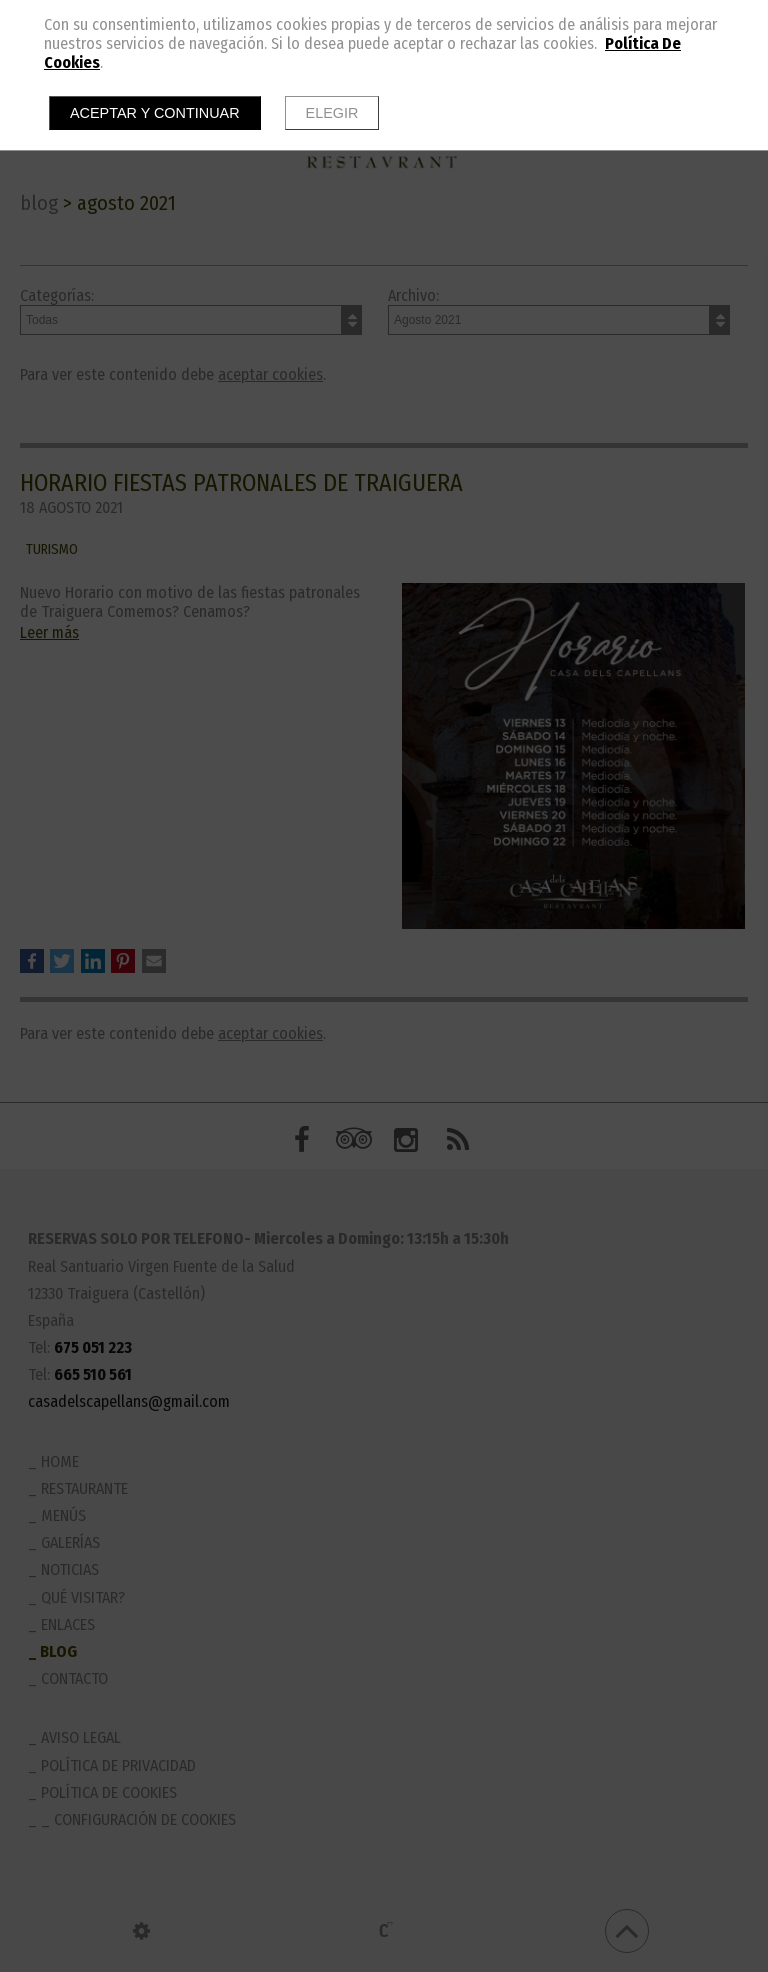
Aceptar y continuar (155, 113)
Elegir (332, 113)
